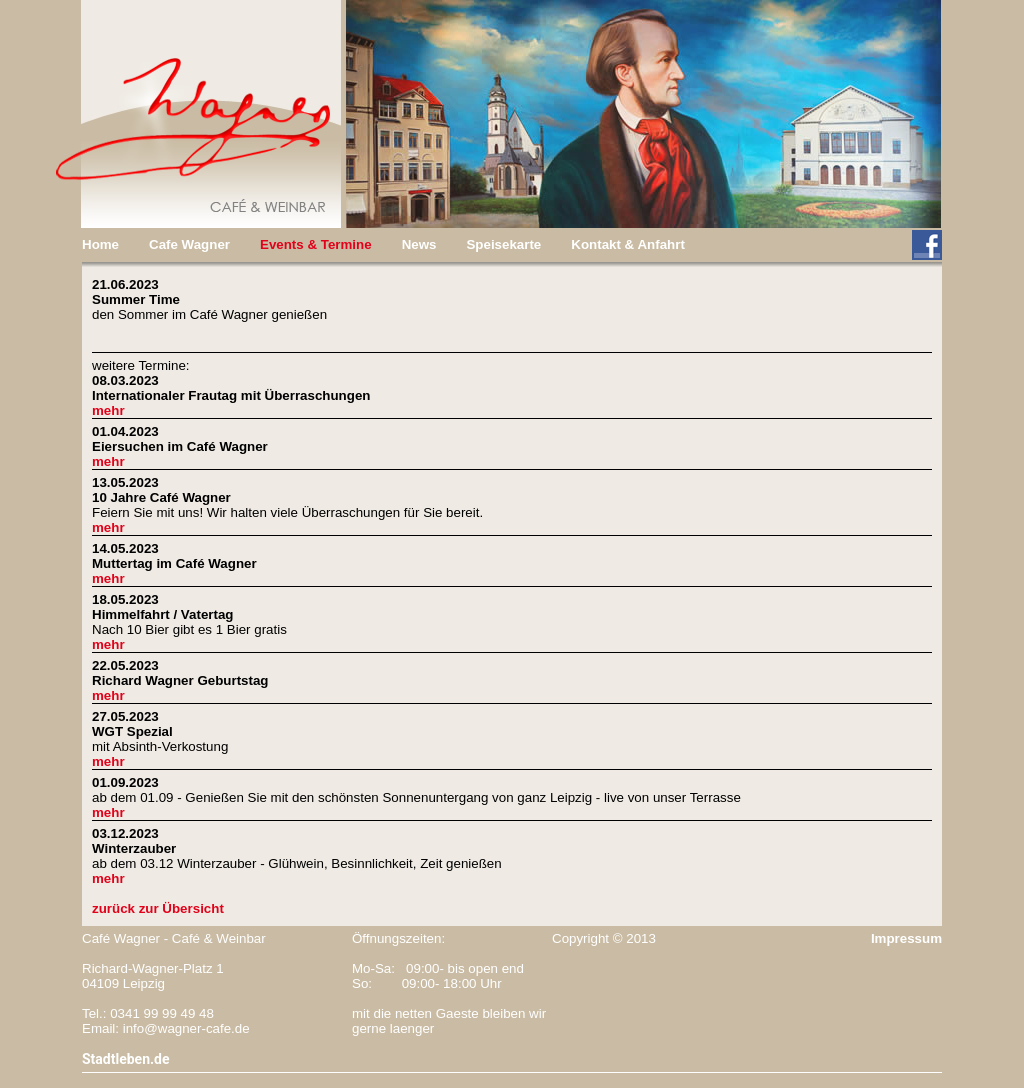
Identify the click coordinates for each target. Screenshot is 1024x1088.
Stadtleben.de (126, 1059)
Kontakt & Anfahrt (628, 244)
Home (100, 244)
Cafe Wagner (189, 244)
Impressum (906, 938)
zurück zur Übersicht (158, 908)
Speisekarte (503, 244)
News (419, 244)
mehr (108, 410)
